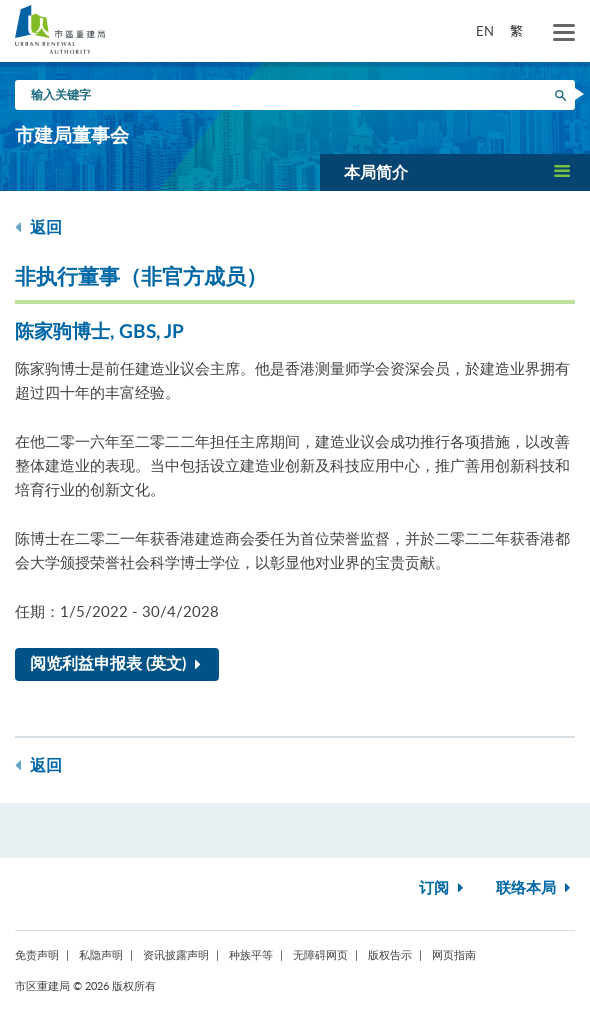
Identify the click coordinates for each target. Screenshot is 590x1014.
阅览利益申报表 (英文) (119, 664)
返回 (38, 227)
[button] (455, 172)
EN (485, 31)
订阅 (443, 888)
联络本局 (535, 888)
